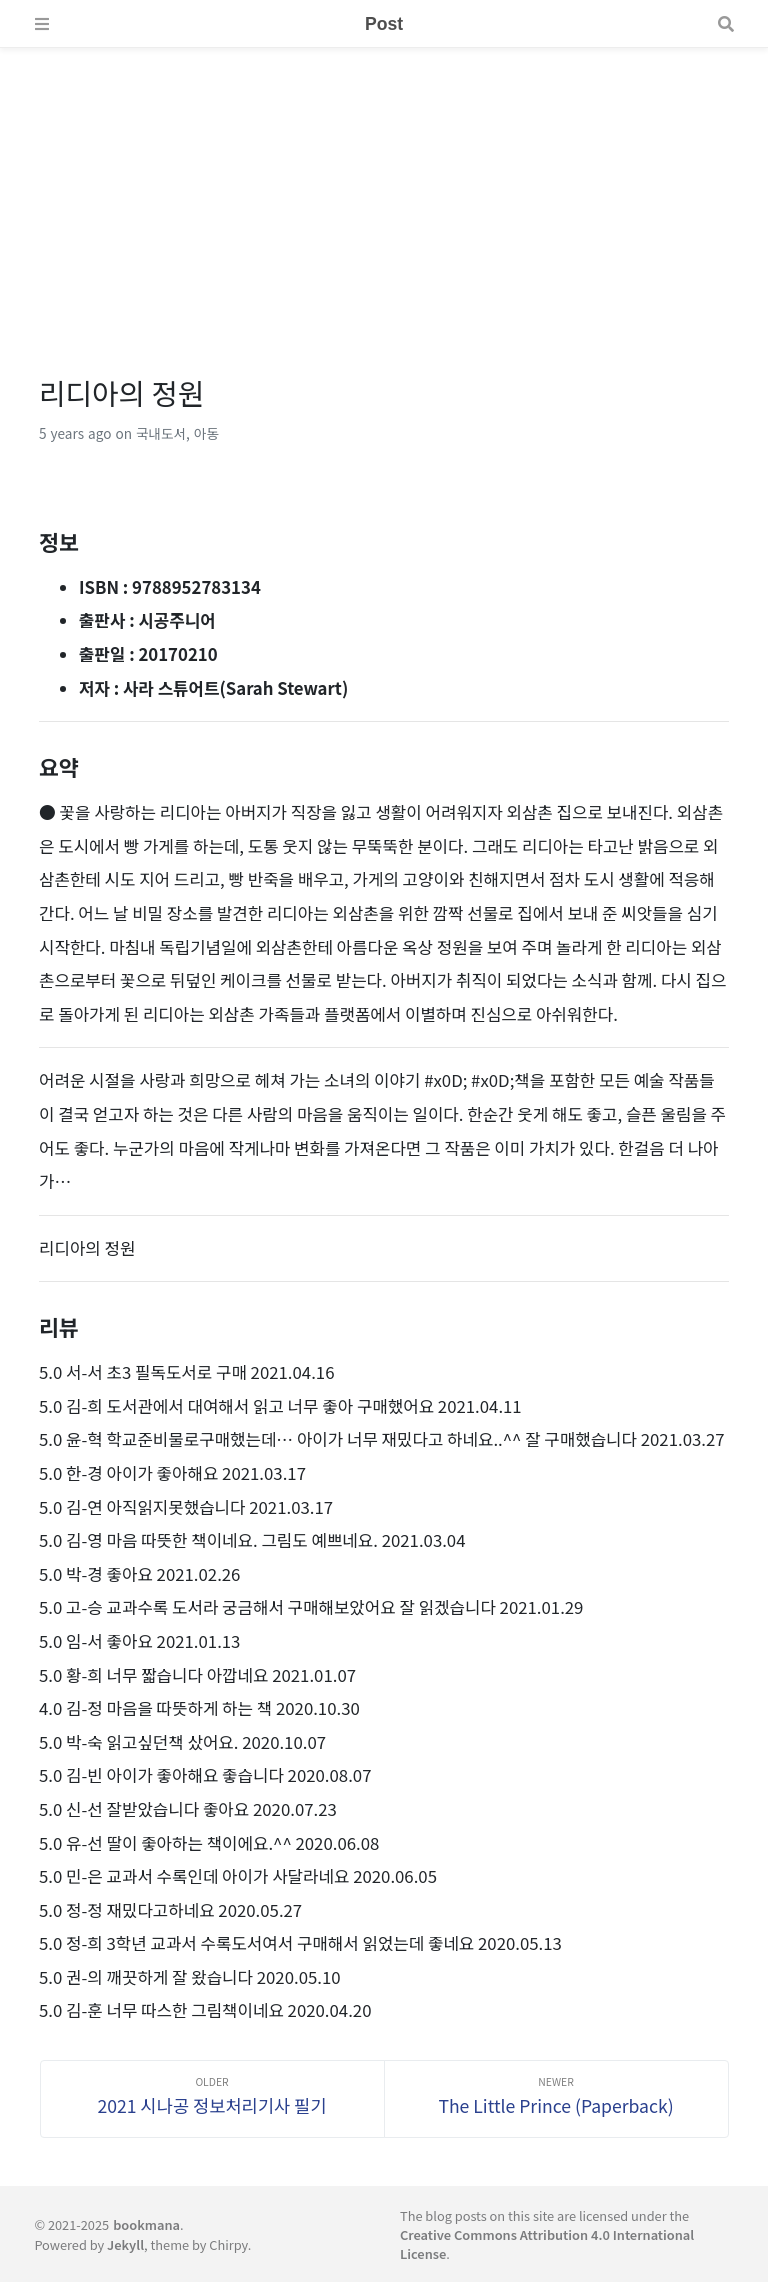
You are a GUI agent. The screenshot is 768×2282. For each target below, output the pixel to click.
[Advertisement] (384, 188)
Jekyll (125, 2244)
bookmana (146, 2224)
